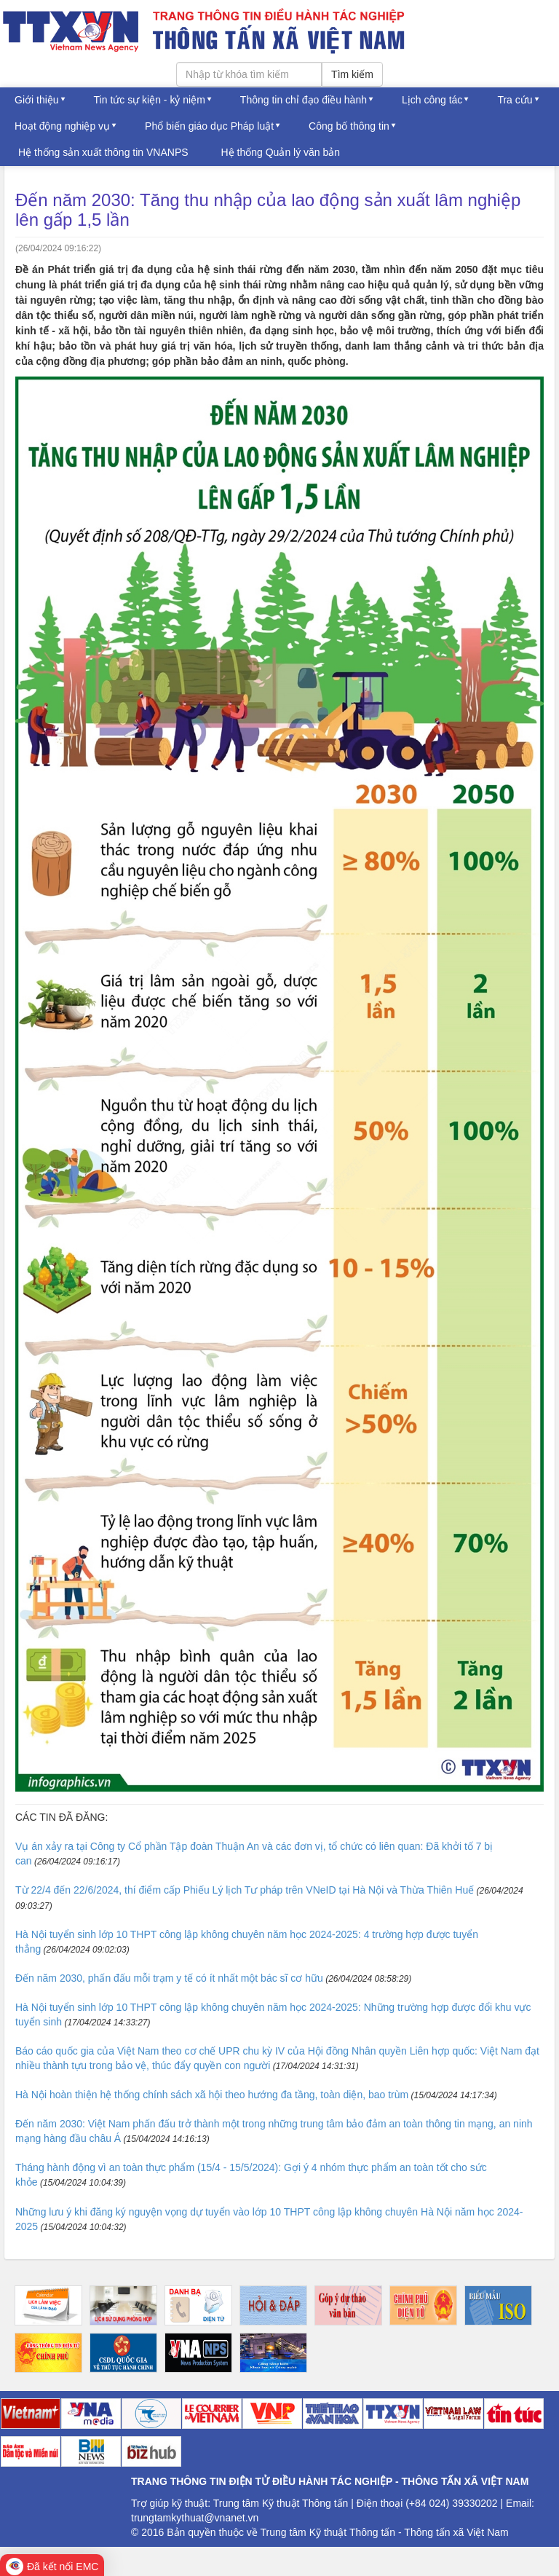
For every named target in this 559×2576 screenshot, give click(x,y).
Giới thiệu (37, 100)
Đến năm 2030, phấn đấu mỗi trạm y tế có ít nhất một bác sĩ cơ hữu (169, 1978)
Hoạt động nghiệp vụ (62, 126)
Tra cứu (514, 100)
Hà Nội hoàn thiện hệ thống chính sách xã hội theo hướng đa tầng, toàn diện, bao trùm (211, 2094)
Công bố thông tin (349, 126)
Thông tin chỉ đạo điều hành (303, 100)
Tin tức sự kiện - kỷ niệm (149, 100)
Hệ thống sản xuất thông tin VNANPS (103, 152)
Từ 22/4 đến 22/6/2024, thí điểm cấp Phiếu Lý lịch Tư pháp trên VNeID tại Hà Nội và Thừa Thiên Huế (244, 1890)
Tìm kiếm (352, 74)
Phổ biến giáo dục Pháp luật (209, 126)
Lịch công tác (432, 100)
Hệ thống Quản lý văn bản (281, 152)
